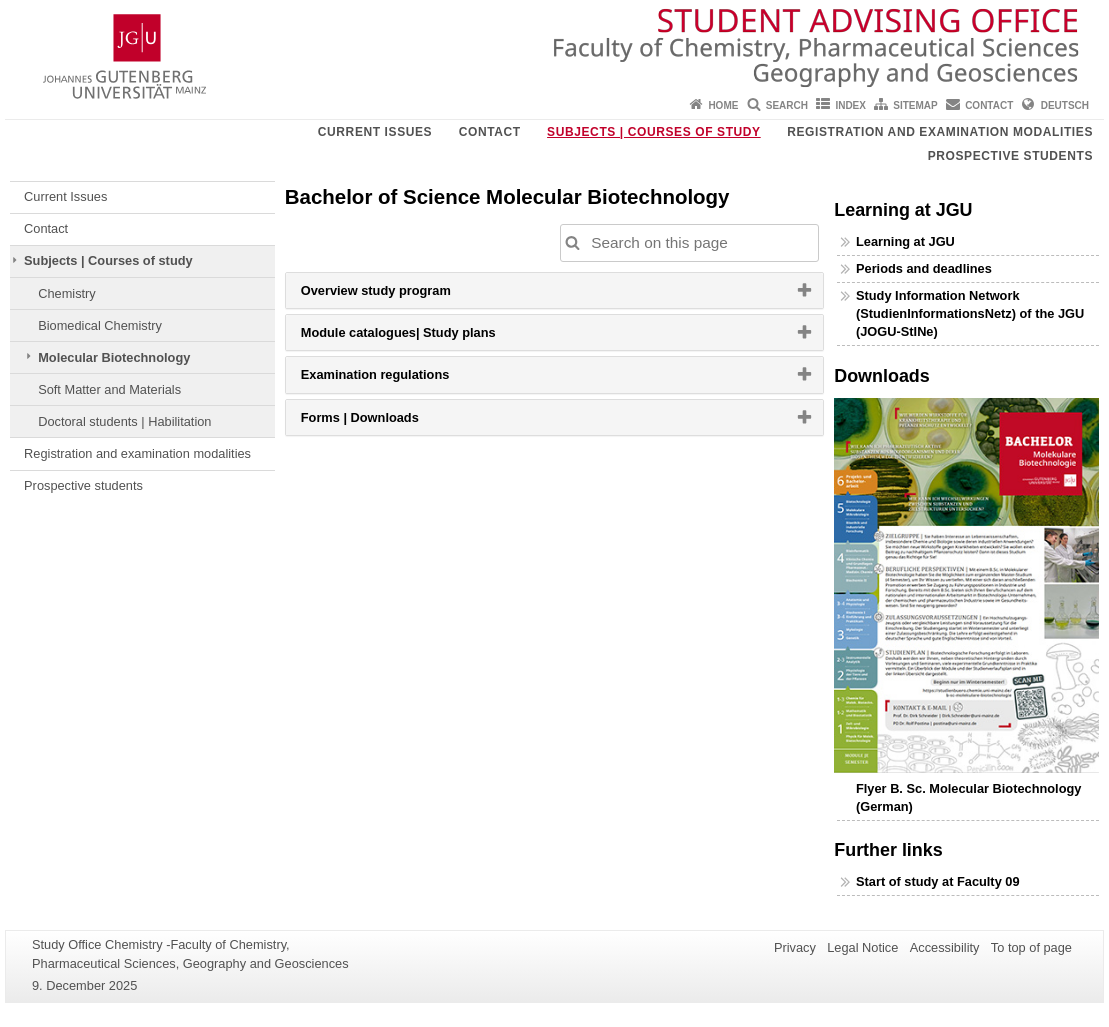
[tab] (555, 290)
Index (850, 105)
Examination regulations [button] (400, 379)
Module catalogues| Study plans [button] (423, 337)
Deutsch (1065, 105)
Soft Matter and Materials (109, 389)
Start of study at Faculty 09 (938, 881)
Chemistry (67, 293)
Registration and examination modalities (940, 132)
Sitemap (915, 105)
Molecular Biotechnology (114, 357)
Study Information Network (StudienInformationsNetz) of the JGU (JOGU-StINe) (970, 314)
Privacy (795, 947)
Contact (989, 105)
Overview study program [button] (401, 295)
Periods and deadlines (924, 268)
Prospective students (1010, 156)
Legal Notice (862, 947)
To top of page (1031, 947)
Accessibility (945, 947)
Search (787, 105)
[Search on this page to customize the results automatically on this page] (690, 243)
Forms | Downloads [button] (385, 422)
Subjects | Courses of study (654, 132)
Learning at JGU (905, 241)
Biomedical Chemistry (100, 325)
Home (723, 105)
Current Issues (375, 132)
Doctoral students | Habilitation (124, 421)
